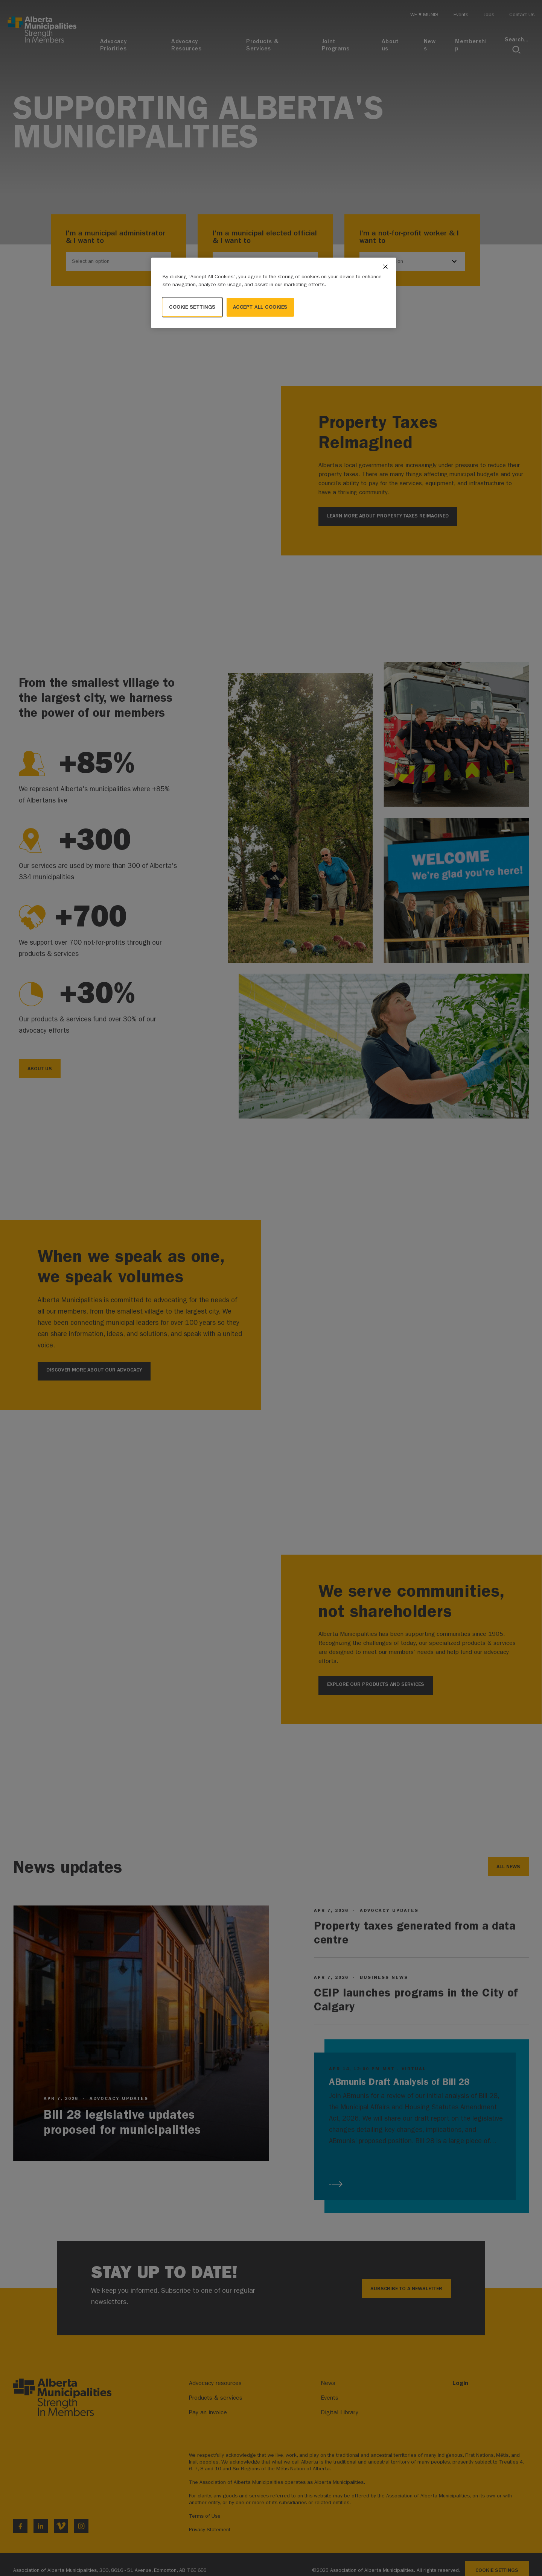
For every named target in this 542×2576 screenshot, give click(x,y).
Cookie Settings (192, 307)
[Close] (385, 266)
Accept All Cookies (260, 307)
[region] (273, 293)
